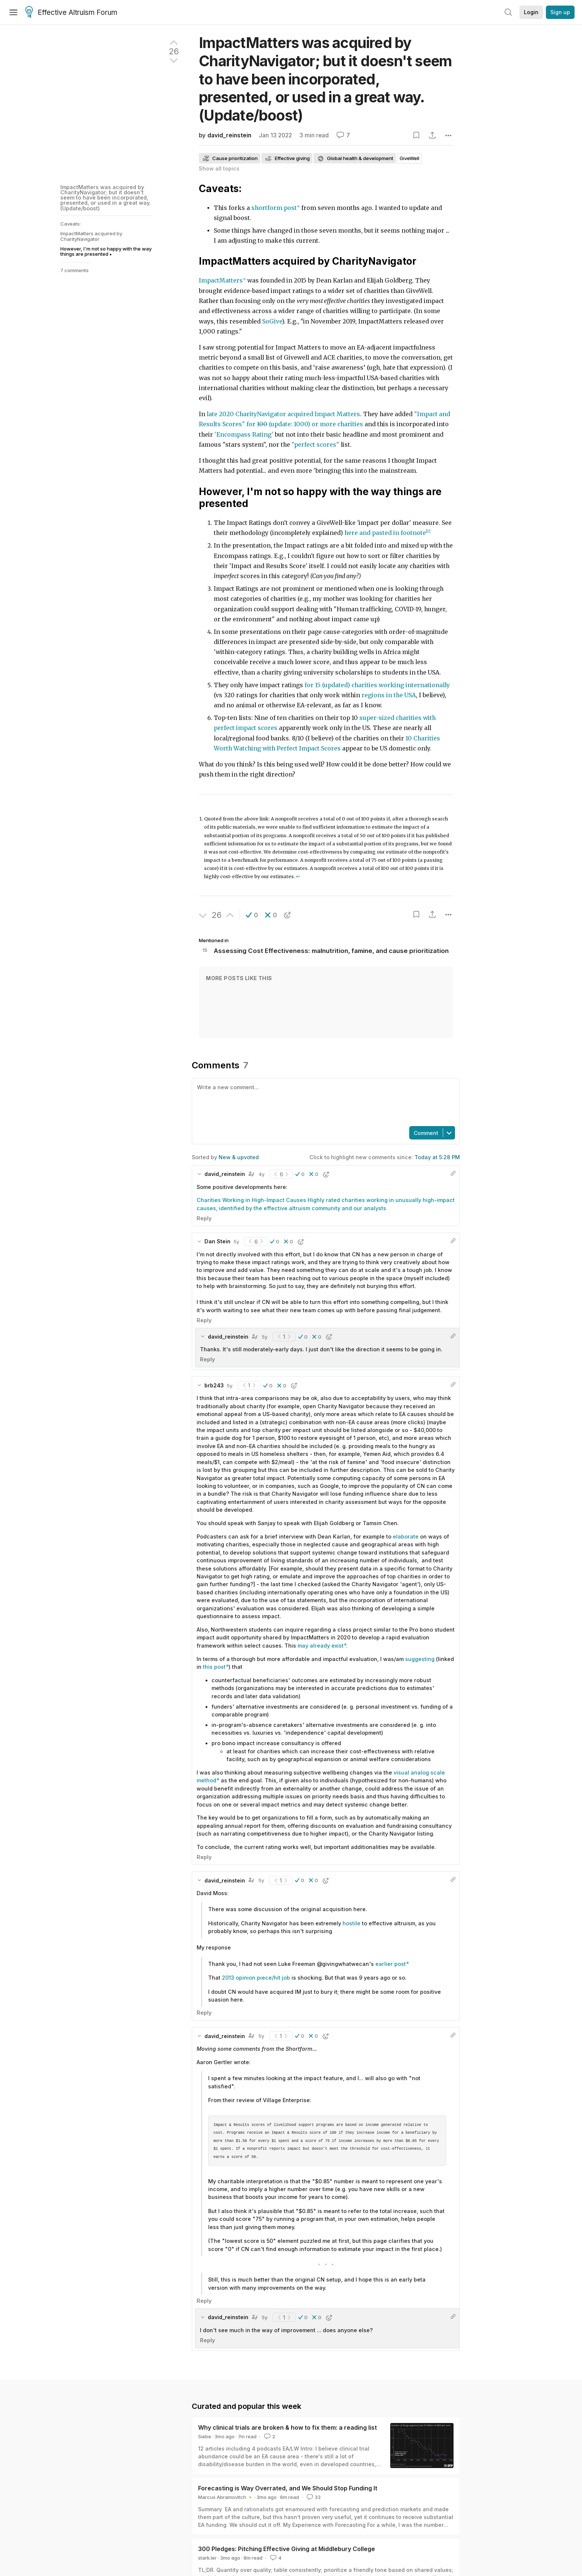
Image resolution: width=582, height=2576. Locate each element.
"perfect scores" (315, 444)
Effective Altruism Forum (71, 13)
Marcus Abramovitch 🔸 (225, 2497)
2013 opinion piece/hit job (256, 1977)
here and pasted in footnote (385, 532)
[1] (428, 531)
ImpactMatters (221, 280)
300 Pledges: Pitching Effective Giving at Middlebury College (286, 2549)
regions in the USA (389, 695)
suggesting (420, 1659)
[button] (252, 915)
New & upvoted (239, 1157)
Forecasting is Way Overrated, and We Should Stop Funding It (287, 2488)
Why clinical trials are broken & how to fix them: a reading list (287, 2427)
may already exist (321, 1645)
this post (214, 1667)
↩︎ (298, 876)
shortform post (274, 207)
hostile (351, 1923)
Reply (204, 1218)
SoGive (272, 321)
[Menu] (13, 12)
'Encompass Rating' (243, 434)
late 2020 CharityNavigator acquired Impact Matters (283, 414)
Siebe (204, 2436)
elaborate (406, 1536)
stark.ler (207, 2558)
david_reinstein (229, 135)
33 (313, 2497)
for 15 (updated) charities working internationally (377, 685)
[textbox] (324, 1101)
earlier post (390, 1964)
